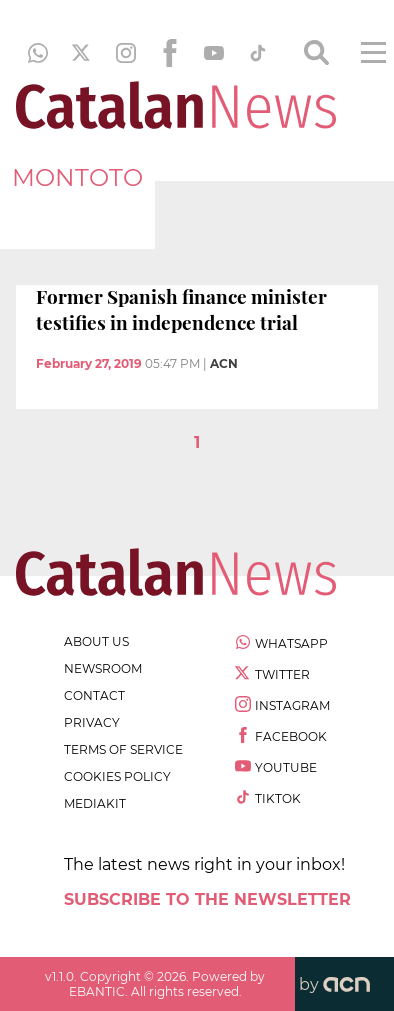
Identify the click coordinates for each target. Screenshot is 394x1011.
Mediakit (95, 803)
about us (96, 641)
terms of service (123, 749)
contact (94, 695)
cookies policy (117, 776)
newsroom (103, 668)
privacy (92, 722)
